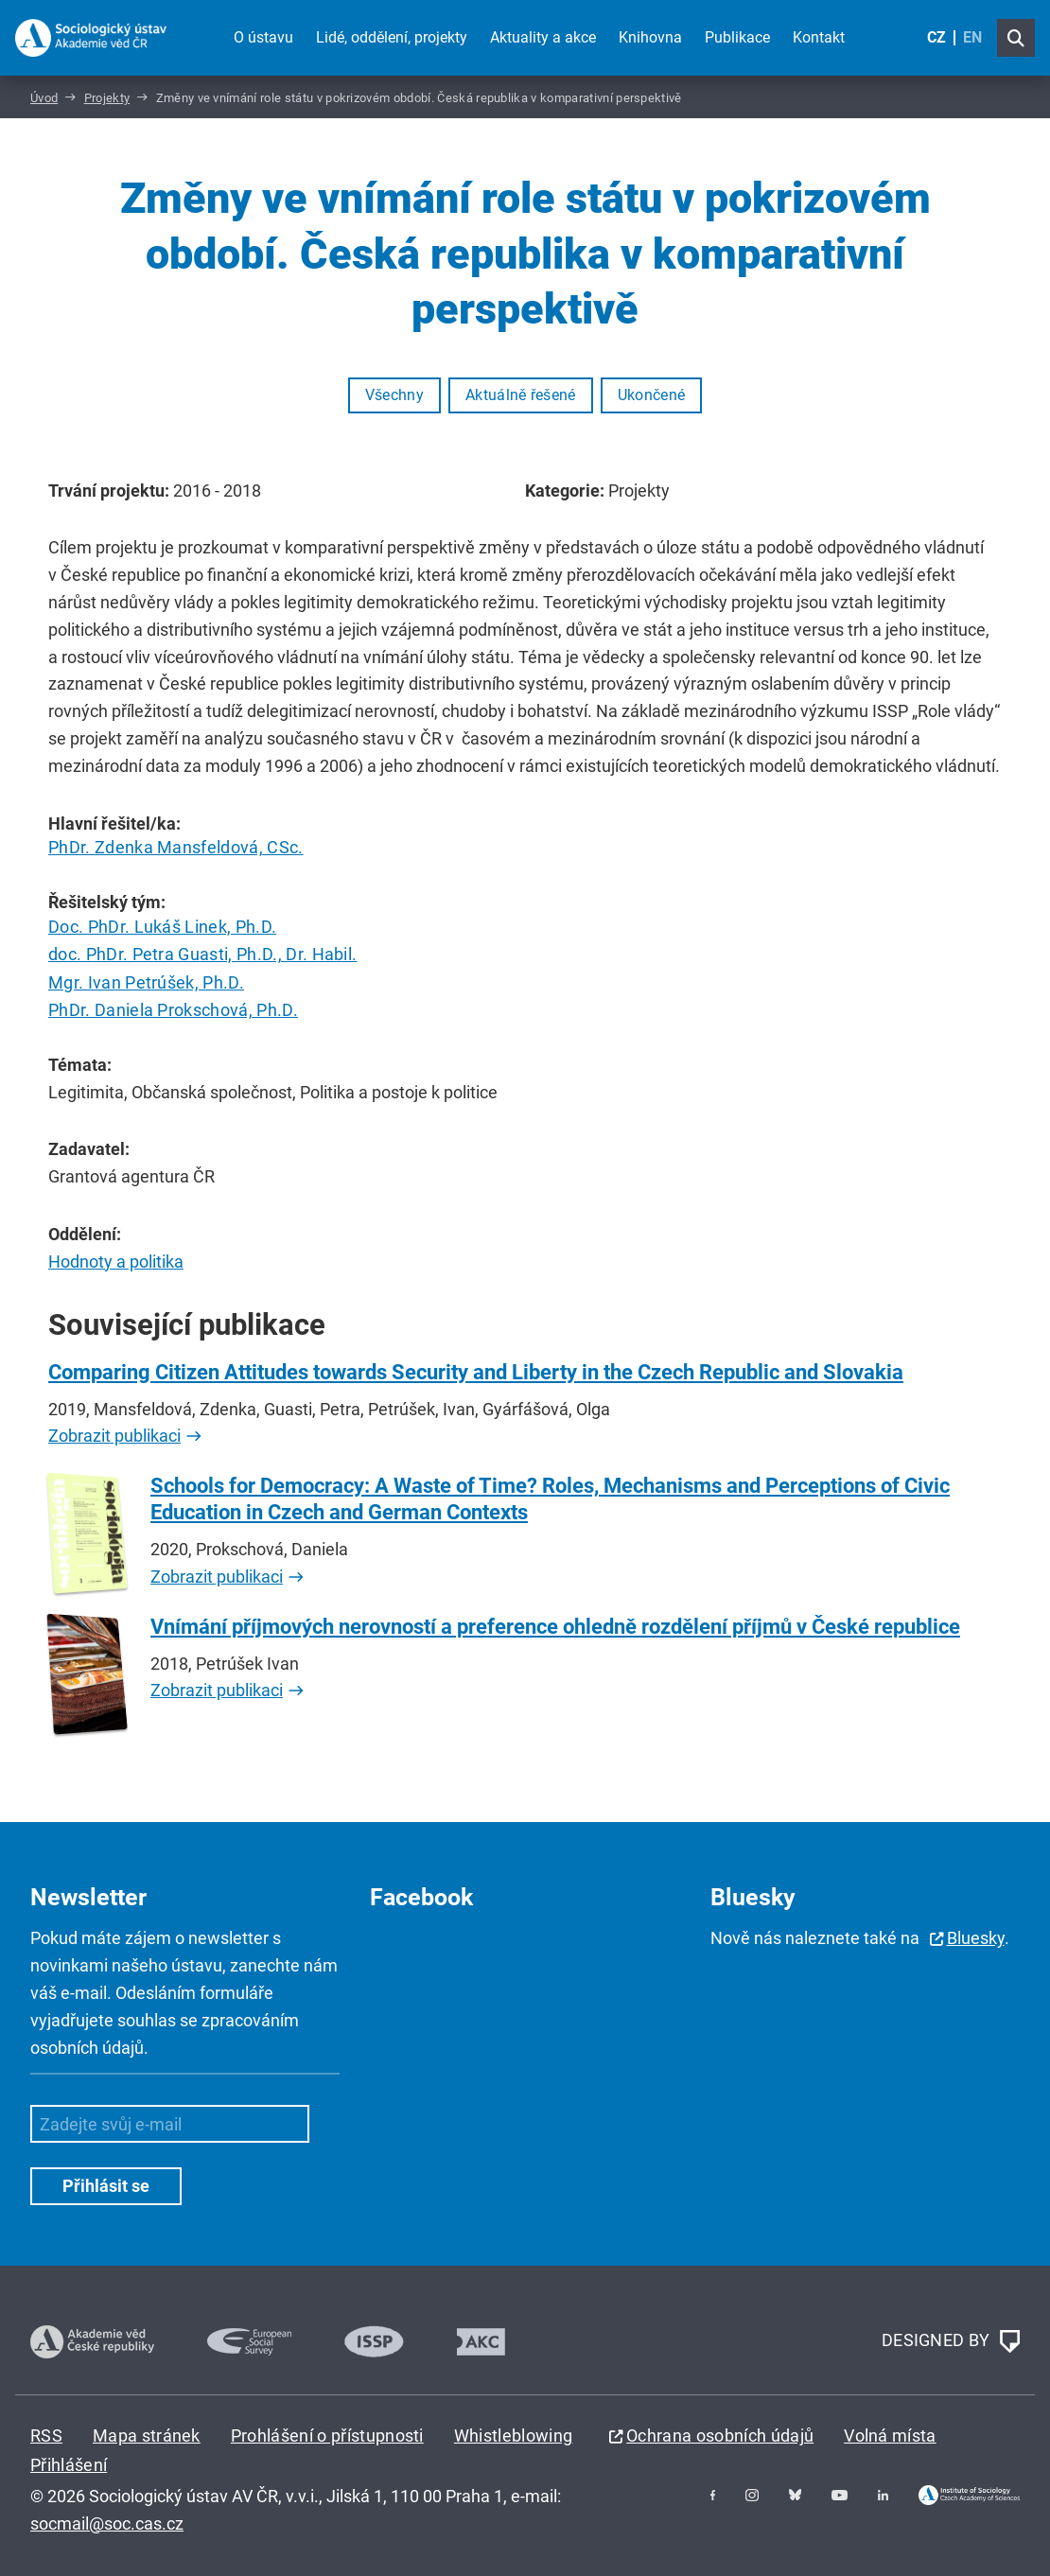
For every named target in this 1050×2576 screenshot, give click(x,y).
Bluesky (976, 1938)
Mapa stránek (147, 2435)
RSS (46, 2435)
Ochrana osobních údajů (720, 2435)
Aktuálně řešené (520, 395)
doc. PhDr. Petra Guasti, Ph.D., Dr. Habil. (202, 954)
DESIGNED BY (951, 2341)
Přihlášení (68, 2465)
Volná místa (890, 2435)
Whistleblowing (513, 2435)
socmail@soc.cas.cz (107, 2523)
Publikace (737, 37)
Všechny (394, 395)
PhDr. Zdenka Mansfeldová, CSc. (176, 847)
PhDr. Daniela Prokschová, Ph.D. (173, 1010)
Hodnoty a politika (116, 1261)
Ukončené (652, 395)
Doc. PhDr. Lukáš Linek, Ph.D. (162, 927)
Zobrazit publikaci (114, 1436)
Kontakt (819, 37)
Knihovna (650, 37)
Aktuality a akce (543, 37)
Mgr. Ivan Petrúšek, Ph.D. (146, 982)
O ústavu (263, 37)
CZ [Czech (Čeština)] (936, 37)
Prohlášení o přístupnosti (327, 2435)
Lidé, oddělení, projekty (391, 37)
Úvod (44, 98)
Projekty (107, 98)
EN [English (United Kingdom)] (972, 37)
